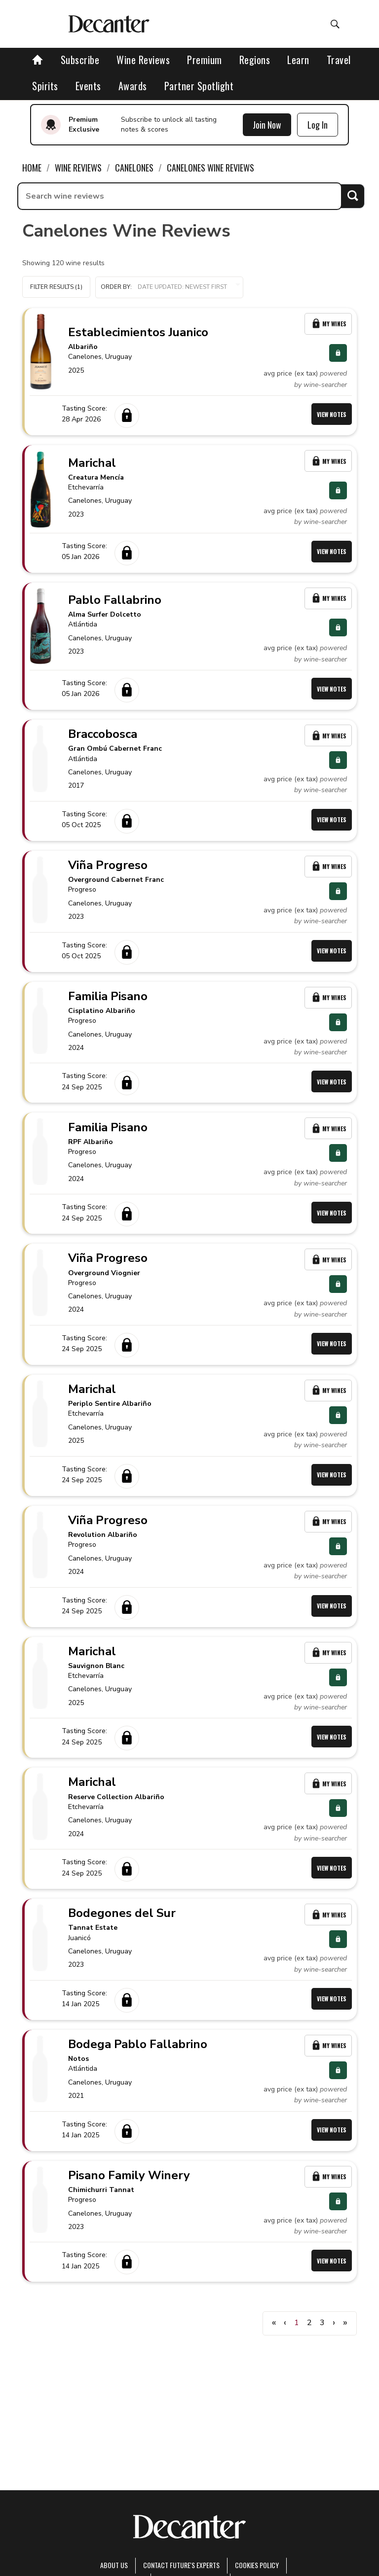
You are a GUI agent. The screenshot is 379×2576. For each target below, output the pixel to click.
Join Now (267, 124)
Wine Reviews (143, 59)
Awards (132, 85)
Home (31, 167)
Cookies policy (257, 2565)
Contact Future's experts (181, 2565)
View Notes (331, 414)
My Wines (328, 323)
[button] (169, 287)
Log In (317, 124)
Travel (339, 59)
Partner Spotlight (199, 85)
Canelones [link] (134, 167)
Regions (254, 59)
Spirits (45, 85)
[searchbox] (179, 196)
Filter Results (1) (56, 287)
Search (352, 196)
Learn (298, 59)
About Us (114, 2565)
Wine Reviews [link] (78, 167)
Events (88, 85)
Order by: (169, 287)
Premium (204, 59)
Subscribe (80, 59)
